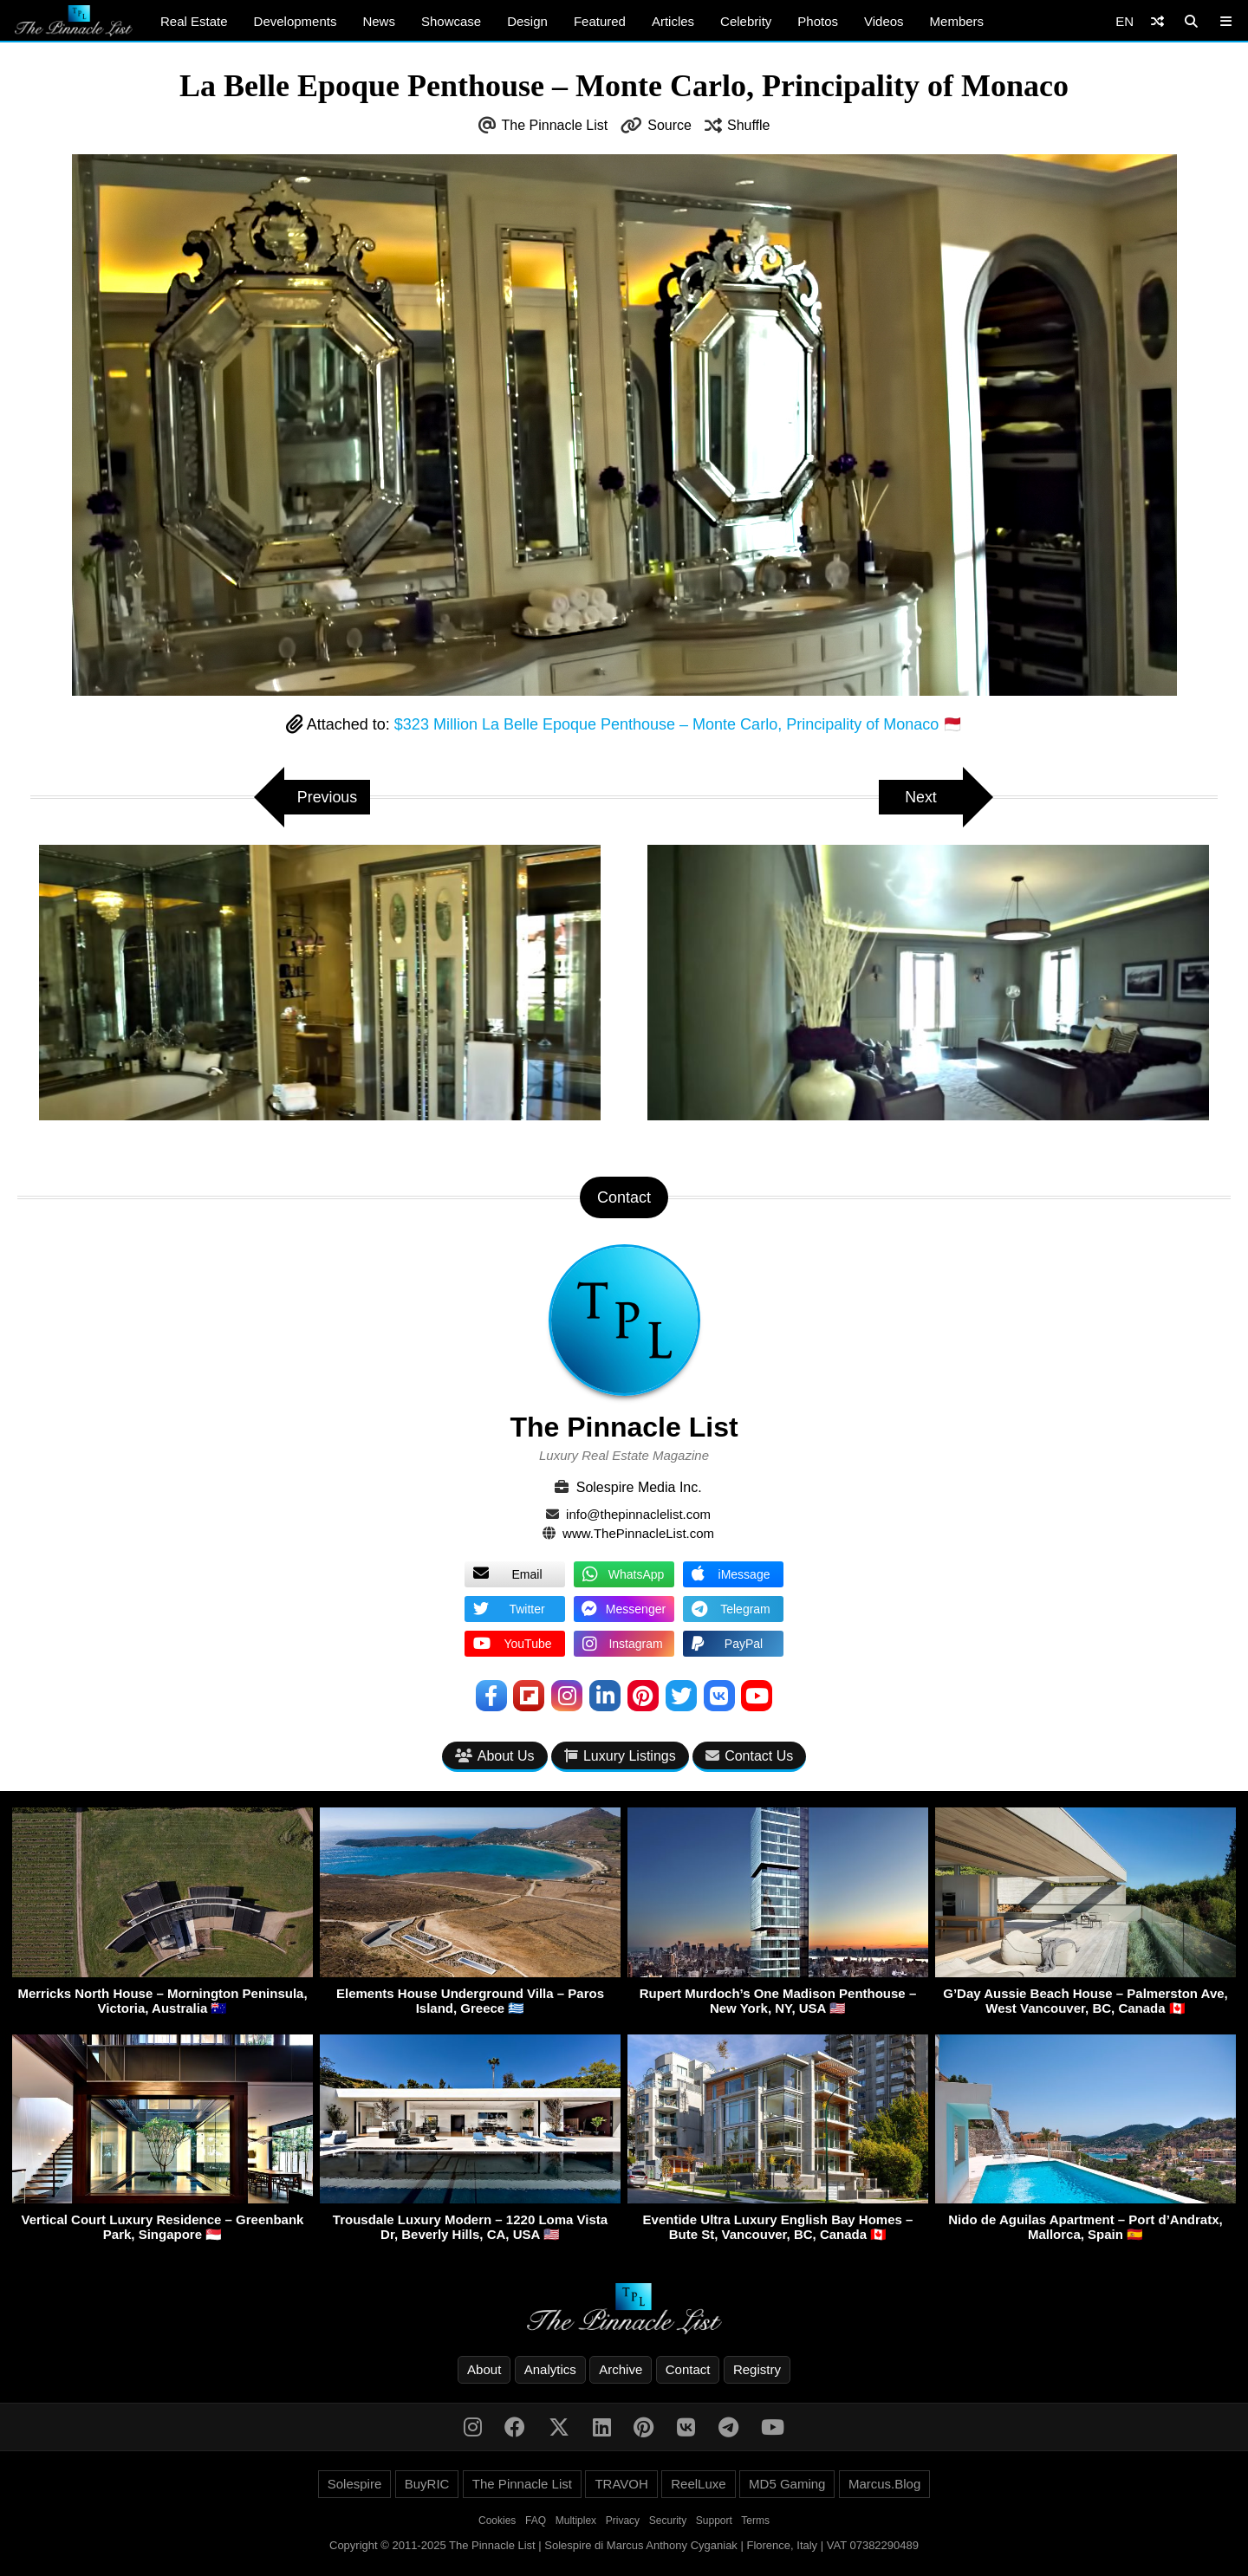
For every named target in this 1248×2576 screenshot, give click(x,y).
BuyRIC (427, 2483)
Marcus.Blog (884, 2483)
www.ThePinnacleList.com (638, 1533)
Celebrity (745, 21)
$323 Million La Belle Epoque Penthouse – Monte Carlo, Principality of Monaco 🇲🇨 (678, 724)
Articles (673, 21)
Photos (817, 21)
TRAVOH (621, 2483)
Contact (688, 2369)
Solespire (355, 2483)
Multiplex (576, 2520)
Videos (884, 21)
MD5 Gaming (787, 2483)
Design (527, 21)
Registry (757, 2369)
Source (669, 125)
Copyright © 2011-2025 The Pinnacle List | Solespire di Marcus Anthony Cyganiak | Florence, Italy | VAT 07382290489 (624, 2545)
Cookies (497, 2520)
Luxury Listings (620, 1756)
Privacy (623, 2520)
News (378, 21)
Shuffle (748, 125)
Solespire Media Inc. (639, 1487)
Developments (295, 21)
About (484, 2369)
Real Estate (194, 21)
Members (957, 21)
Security (667, 2520)
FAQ (535, 2520)
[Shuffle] (1157, 21)
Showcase (451, 21)
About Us (495, 1756)
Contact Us (749, 1756)
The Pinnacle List (555, 125)
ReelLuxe (698, 2483)
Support (714, 2520)
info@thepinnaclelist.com (638, 1514)
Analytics (550, 2369)
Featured (600, 21)
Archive (620, 2369)
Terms (755, 2520)
